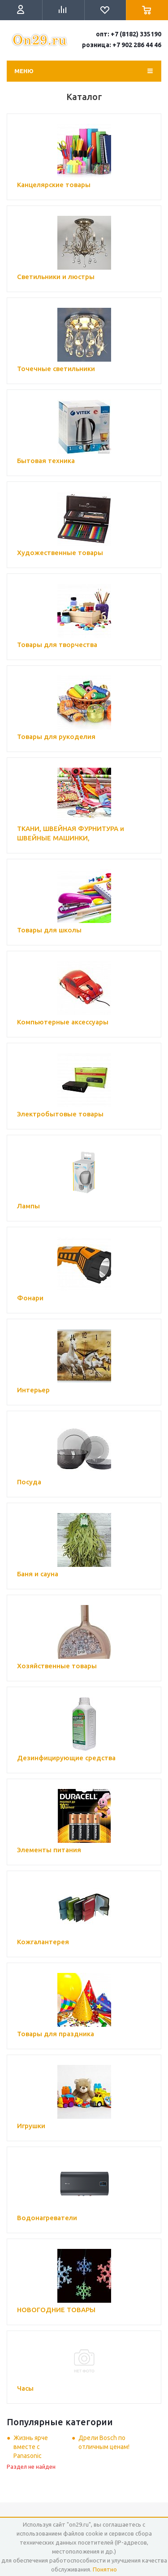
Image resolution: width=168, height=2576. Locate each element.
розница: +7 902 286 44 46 (121, 45)
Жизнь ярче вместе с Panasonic (30, 2446)
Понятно (105, 2569)
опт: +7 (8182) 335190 (128, 34)
